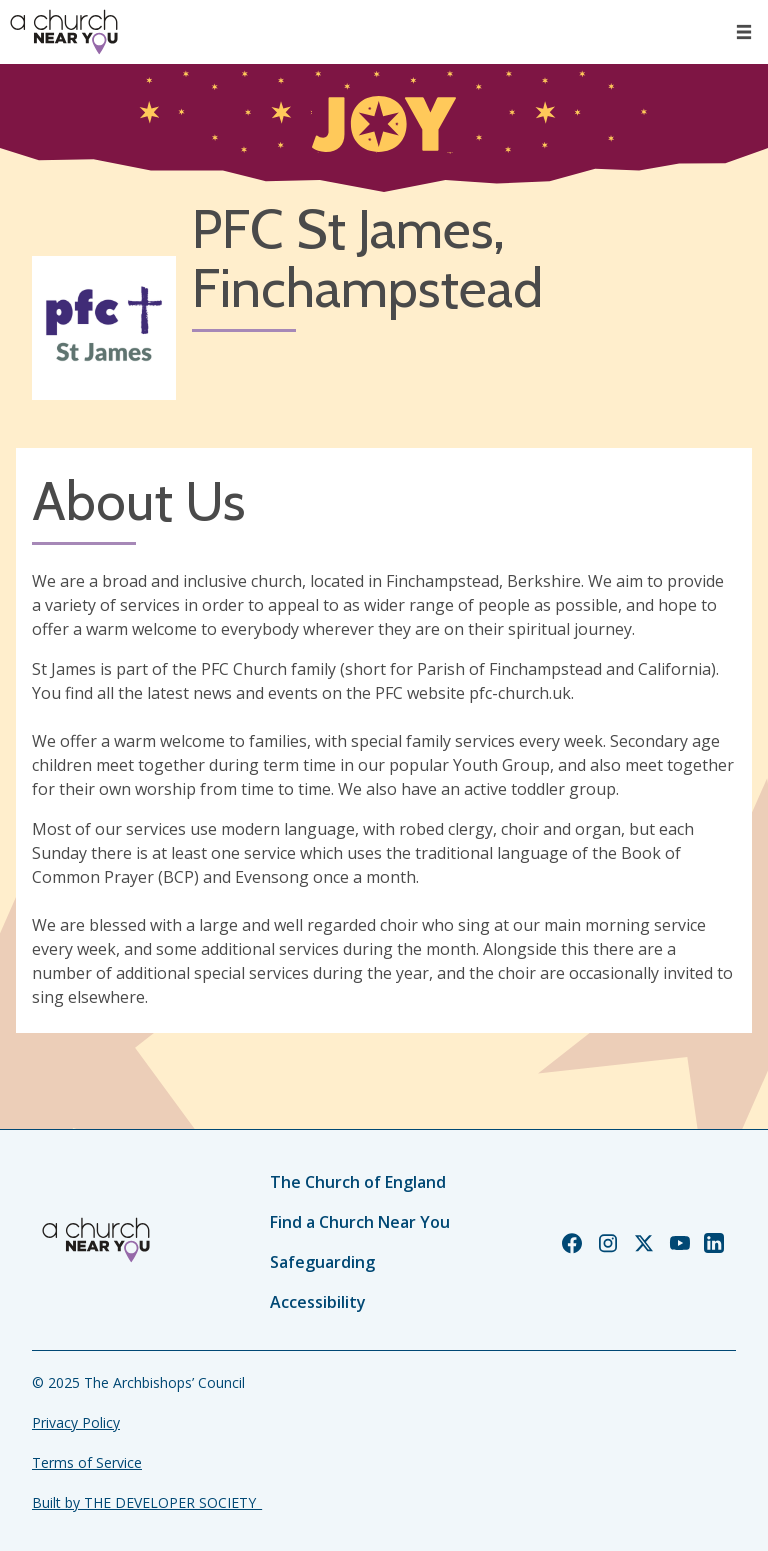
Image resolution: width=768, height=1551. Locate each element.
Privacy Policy (76, 1422)
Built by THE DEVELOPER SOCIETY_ (147, 1502)
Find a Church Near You (360, 1222)
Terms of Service (87, 1462)
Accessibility (318, 1302)
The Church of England (358, 1182)
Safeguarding (322, 1262)
